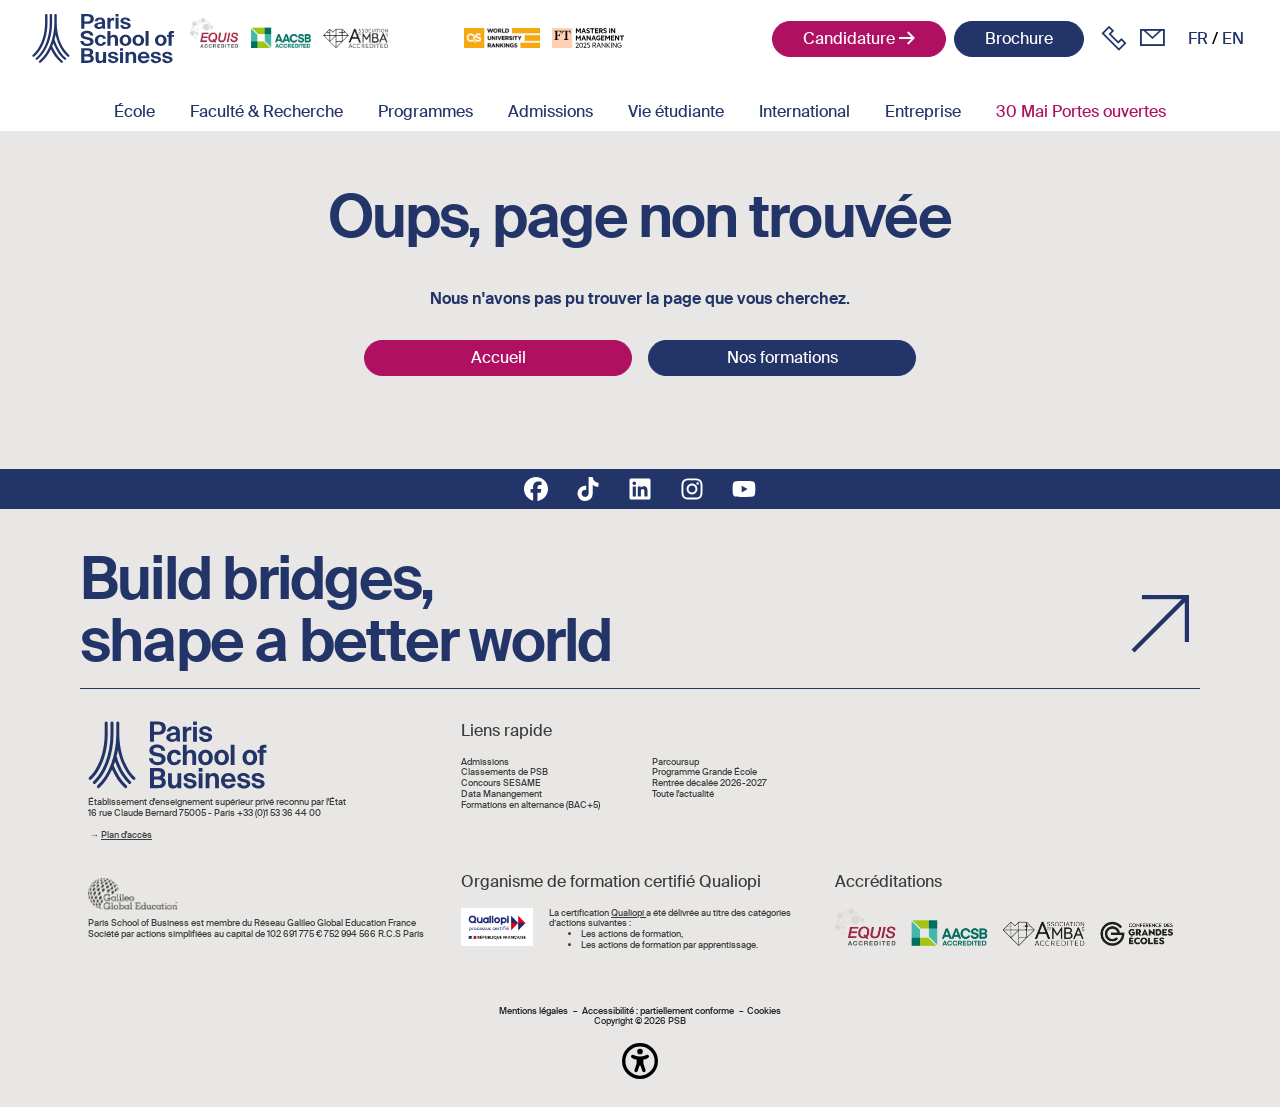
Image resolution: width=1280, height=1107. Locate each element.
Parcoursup (675, 762)
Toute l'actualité (683, 794)
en (1233, 38)
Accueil (498, 357)
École (134, 111)
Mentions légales (533, 1011)
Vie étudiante (676, 111)
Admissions (550, 111)
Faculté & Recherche (266, 111)
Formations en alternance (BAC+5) (530, 805)
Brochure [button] (1019, 38)
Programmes (425, 111)
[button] (640, 1061)
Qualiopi (628, 913)
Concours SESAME (501, 783)
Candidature (849, 38)
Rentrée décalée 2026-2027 (709, 783)
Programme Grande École (704, 772)
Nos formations (782, 357)
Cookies (764, 1011)
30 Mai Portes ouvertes (1081, 111)
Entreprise (923, 111)
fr (1198, 38)
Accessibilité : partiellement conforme (658, 1011)
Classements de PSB (504, 772)
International (804, 111)
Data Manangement (501, 794)
